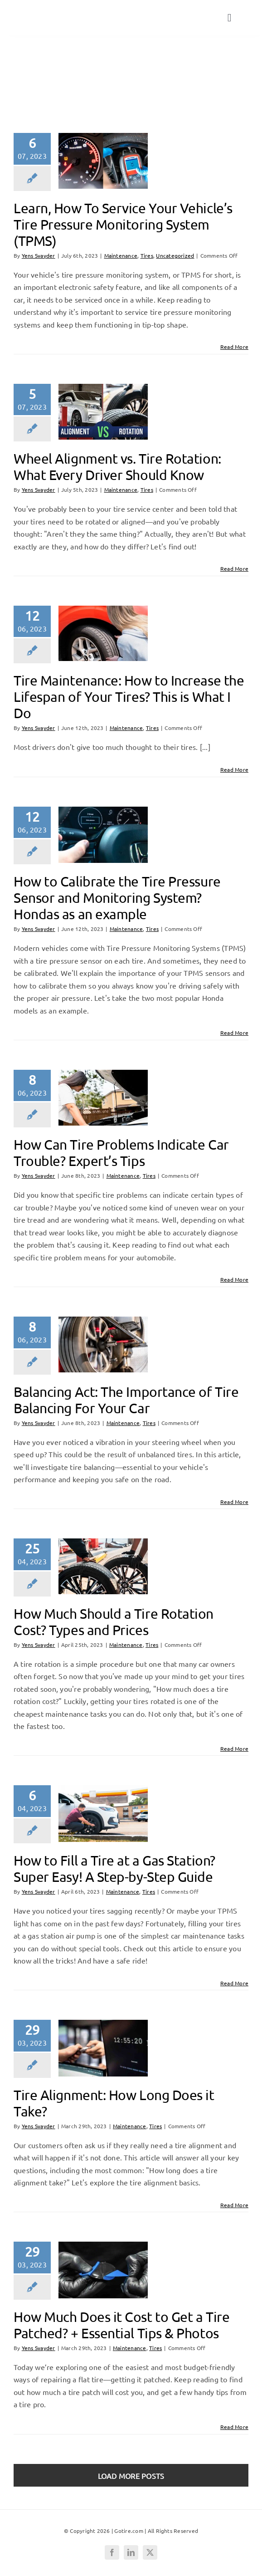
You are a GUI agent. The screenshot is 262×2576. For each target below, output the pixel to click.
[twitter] (150, 2552)
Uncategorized (175, 255)
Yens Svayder (38, 255)
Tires (42, 77)
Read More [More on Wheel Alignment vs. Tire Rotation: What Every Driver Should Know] (234, 568)
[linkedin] (131, 2552)
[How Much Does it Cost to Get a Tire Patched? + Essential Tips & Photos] (103, 2270)
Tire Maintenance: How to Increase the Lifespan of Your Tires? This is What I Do (129, 696)
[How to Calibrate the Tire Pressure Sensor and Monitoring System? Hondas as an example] (103, 835)
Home (22, 77)
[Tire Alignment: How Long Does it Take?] (103, 2048)
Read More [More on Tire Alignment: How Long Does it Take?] (234, 2205)
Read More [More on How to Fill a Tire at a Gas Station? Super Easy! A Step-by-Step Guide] (234, 1983)
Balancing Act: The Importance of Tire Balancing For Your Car (126, 1400)
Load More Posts (131, 2475)
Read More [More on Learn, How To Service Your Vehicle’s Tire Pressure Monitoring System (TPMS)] (234, 346)
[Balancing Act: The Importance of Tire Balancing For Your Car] (103, 1344)
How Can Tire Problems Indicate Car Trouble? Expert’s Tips (121, 1152)
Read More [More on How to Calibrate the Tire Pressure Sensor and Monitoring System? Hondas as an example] (234, 1032)
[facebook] (112, 2552)
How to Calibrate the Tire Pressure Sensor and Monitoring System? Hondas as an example (117, 897)
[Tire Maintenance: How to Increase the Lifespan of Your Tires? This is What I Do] (103, 633)
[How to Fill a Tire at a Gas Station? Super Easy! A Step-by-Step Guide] (103, 1813)
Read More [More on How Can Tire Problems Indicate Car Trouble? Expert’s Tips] (234, 1279)
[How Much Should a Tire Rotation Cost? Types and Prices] (103, 1566)
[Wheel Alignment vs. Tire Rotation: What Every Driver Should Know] (103, 412)
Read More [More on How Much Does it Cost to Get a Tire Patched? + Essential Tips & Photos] (234, 2426)
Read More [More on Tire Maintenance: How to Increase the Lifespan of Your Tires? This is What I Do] (234, 769)
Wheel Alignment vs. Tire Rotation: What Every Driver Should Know (117, 467)
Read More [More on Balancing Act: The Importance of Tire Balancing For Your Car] (234, 1501)
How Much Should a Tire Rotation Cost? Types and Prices (113, 1622)
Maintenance (121, 255)
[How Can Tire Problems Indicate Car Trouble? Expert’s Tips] (103, 1098)
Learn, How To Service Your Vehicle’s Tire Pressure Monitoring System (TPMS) (123, 224)
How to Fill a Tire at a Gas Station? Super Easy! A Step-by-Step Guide (114, 1868)
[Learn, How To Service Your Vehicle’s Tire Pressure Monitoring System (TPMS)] (103, 161)
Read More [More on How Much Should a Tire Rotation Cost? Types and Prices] (234, 1748)
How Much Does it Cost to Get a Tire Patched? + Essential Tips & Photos (121, 2325)
